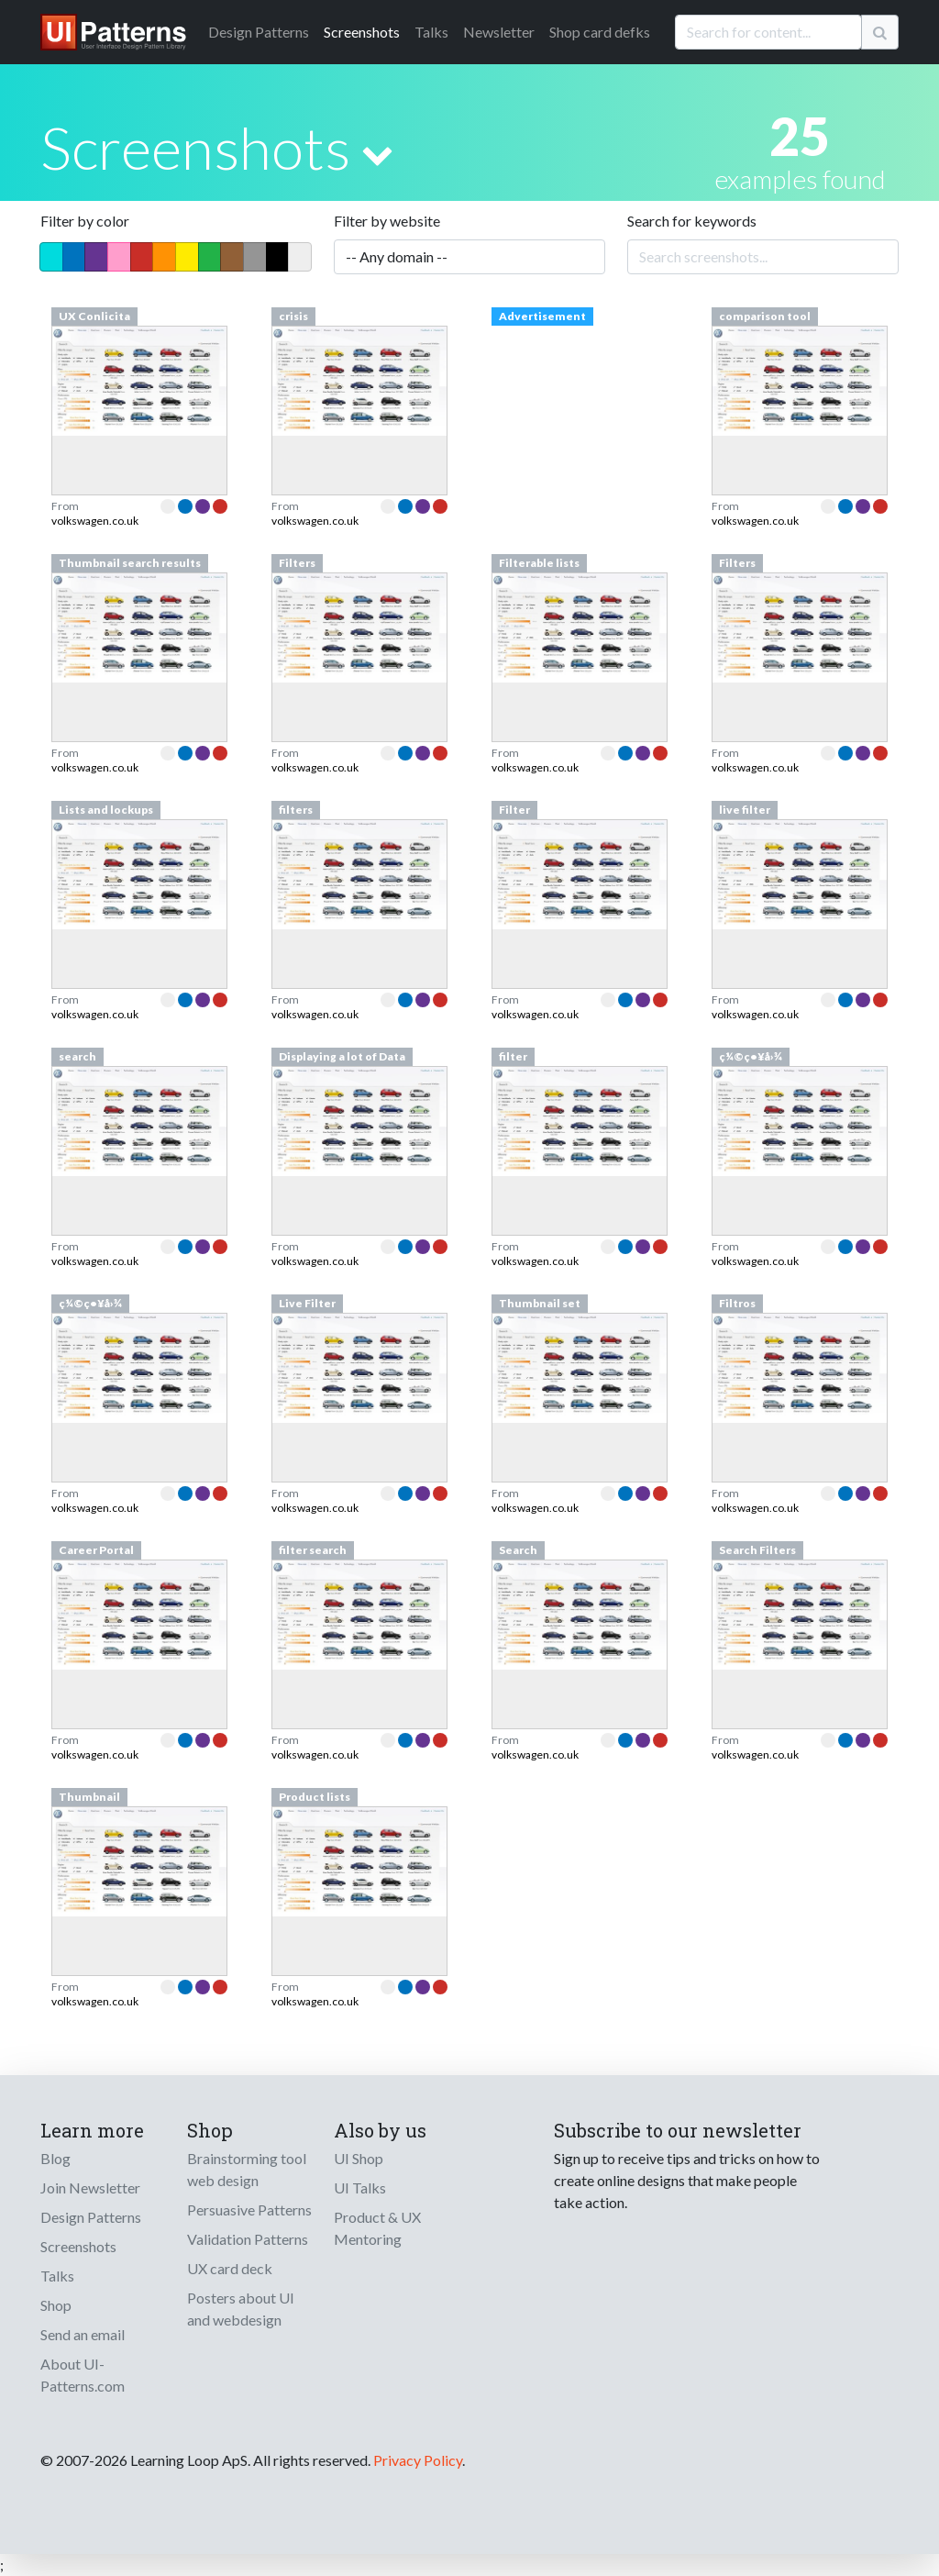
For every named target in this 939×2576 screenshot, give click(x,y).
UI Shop (358, 2158)
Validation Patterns (247, 2239)
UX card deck (229, 2268)
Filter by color (84, 220)
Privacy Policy (417, 2460)
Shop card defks (599, 31)
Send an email (82, 2334)
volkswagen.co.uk (94, 520)
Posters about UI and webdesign (240, 2308)
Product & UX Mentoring (377, 2228)
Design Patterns (90, 2217)
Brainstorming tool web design (246, 2169)
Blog (55, 2158)
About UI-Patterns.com (82, 2374)
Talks (431, 31)
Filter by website (387, 220)
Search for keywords (692, 220)
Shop (56, 2305)
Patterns (258, 31)
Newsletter (499, 31)
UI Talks (360, 2187)
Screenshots (362, 31)
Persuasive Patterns (249, 2209)
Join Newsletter (90, 2187)
